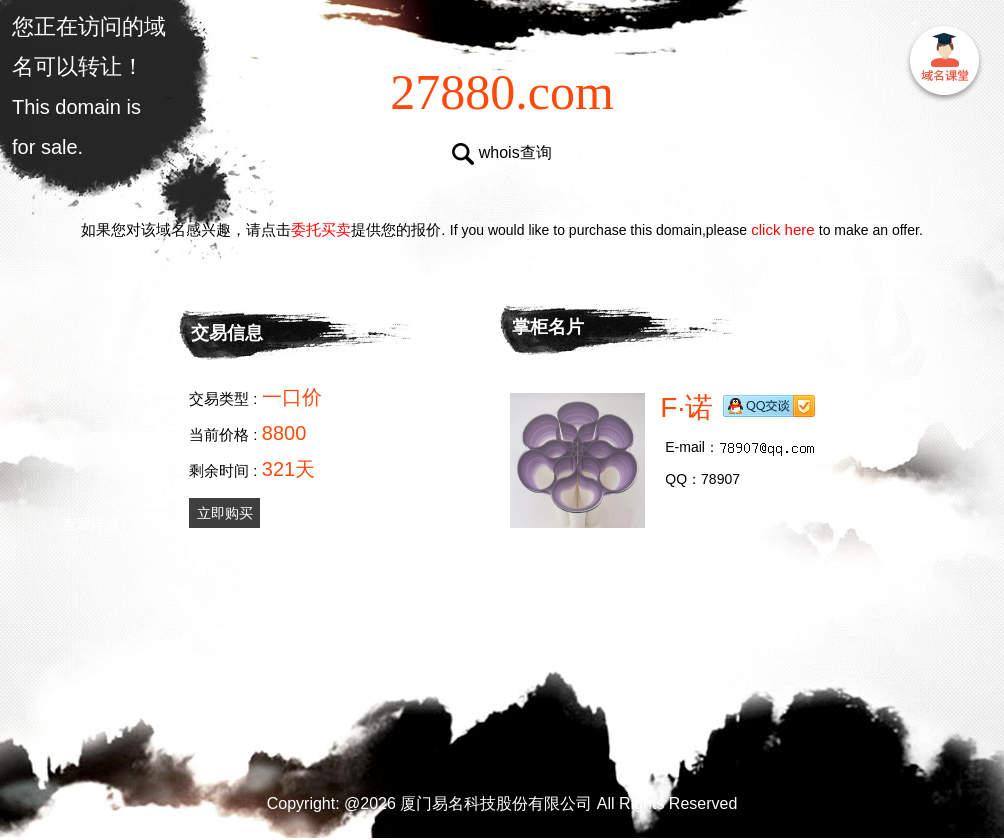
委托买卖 (321, 229)
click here (783, 229)
